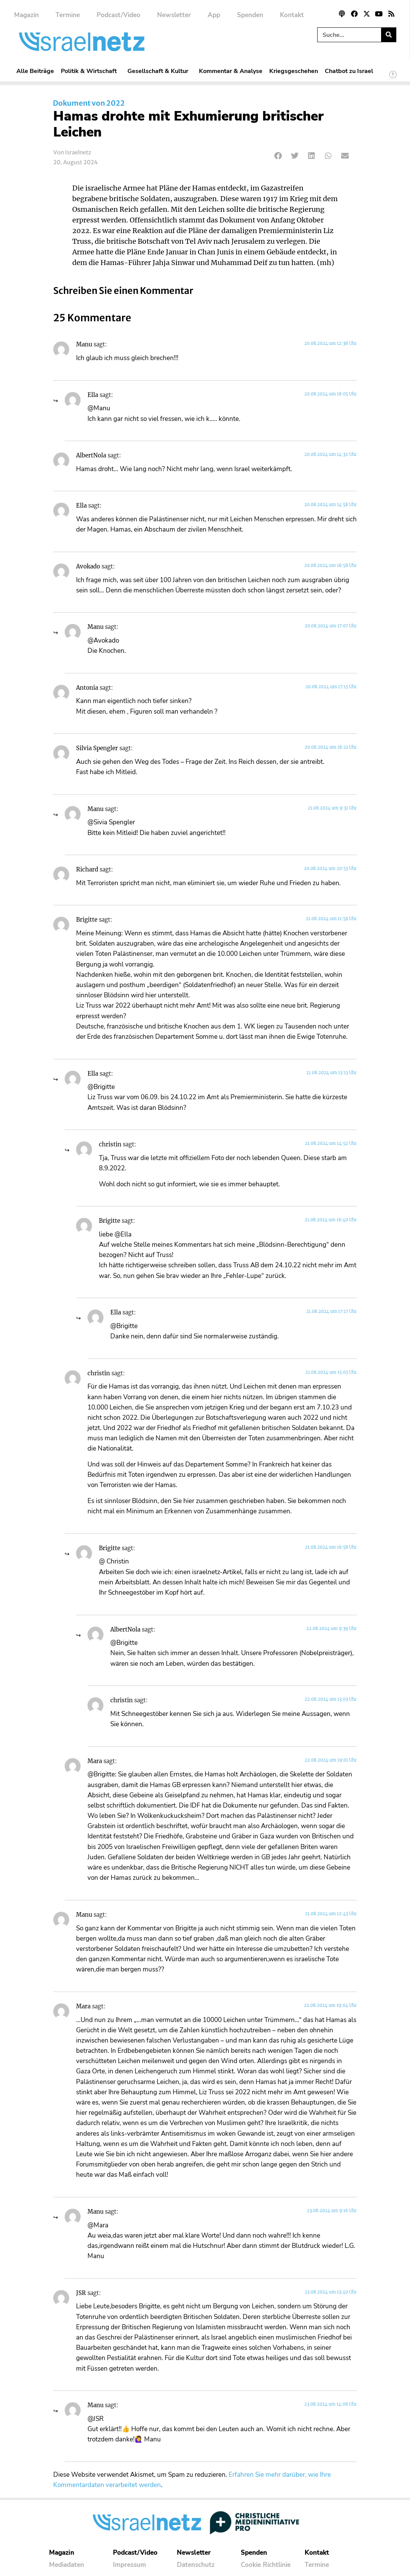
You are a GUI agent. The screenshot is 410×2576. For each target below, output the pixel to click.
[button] (278, 155)
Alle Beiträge (35, 71)
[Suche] (388, 35)
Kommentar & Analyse (230, 71)
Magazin (26, 15)
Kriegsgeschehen (293, 71)
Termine (68, 15)
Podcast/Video (118, 15)
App (214, 15)
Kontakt (292, 15)
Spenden (250, 15)
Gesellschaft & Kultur (159, 71)
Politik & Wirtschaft (91, 71)
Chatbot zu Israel (349, 71)
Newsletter (174, 15)
